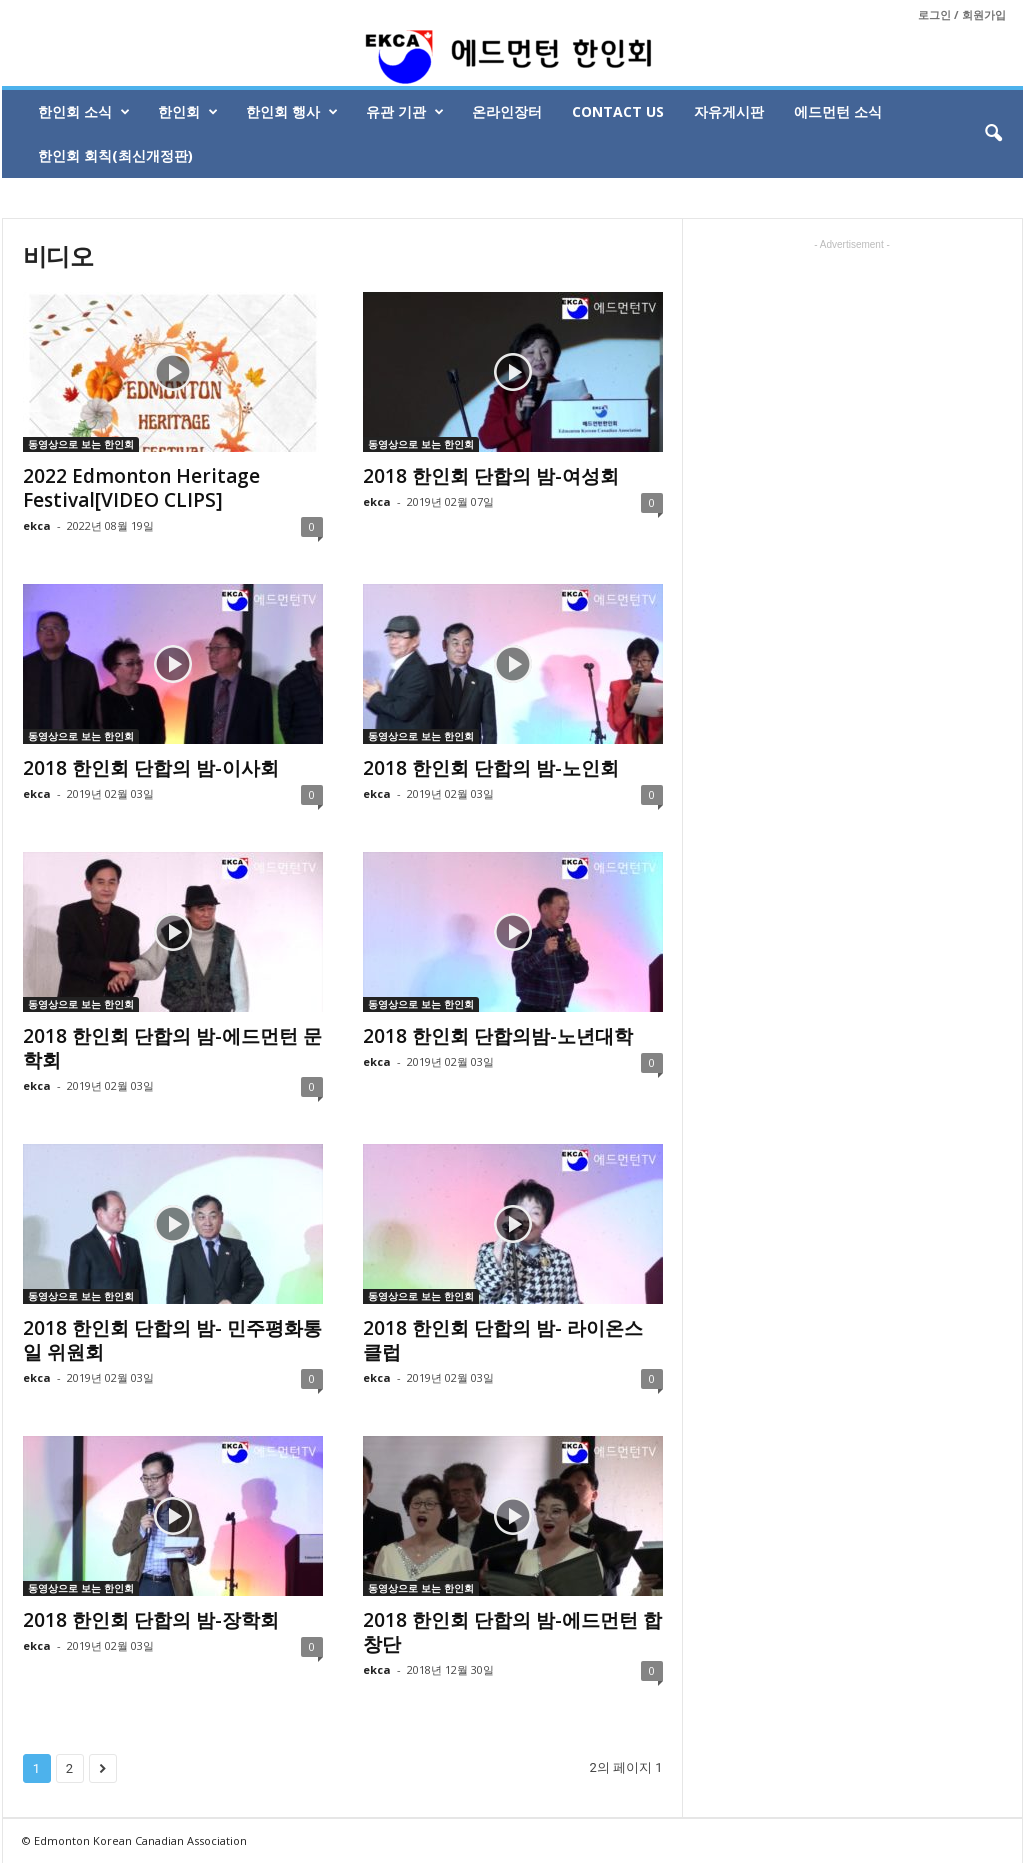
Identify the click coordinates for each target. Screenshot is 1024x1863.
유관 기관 (405, 112)
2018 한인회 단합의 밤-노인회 (491, 768)
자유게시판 (729, 111)
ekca (37, 525)
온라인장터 (507, 111)
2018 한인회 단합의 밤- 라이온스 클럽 (503, 1340)
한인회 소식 (84, 112)
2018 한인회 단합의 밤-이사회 (151, 768)
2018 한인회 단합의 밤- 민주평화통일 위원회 (172, 1340)
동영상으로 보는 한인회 (81, 444)
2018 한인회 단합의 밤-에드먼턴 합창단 (512, 1632)
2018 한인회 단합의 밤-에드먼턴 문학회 (172, 1048)
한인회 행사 (292, 112)
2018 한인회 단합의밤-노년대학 (498, 1036)
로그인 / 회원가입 (962, 14)
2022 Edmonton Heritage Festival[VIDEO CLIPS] (141, 488)
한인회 (188, 112)
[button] (993, 134)
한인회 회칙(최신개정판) (115, 155)
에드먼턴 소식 (838, 111)
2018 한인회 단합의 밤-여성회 (491, 476)
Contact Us (618, 111)
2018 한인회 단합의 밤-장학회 (151, 1620)
